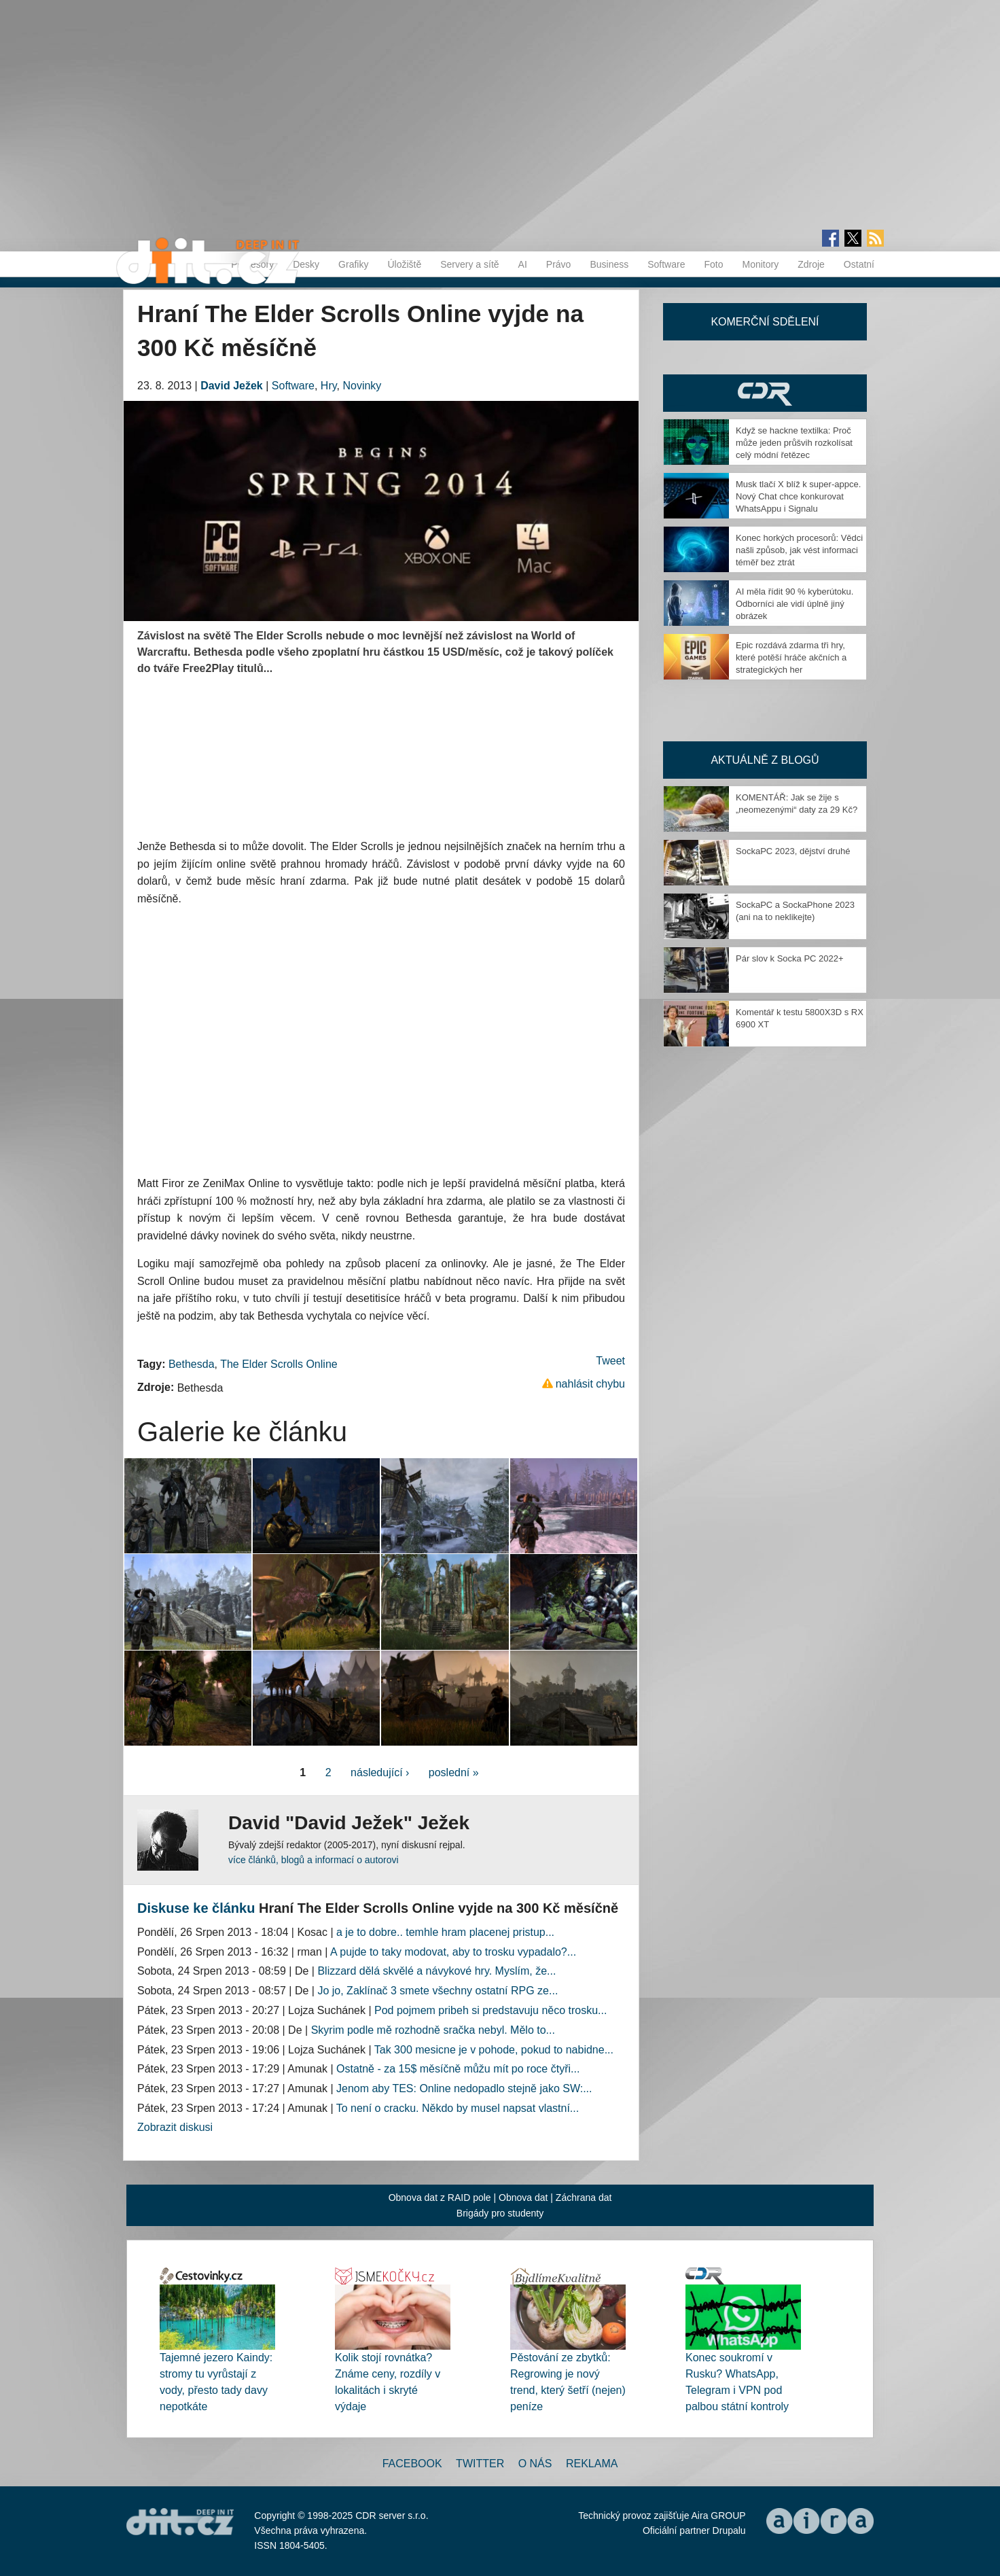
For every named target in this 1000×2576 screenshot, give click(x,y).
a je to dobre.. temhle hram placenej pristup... (445, 1932)
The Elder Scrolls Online (279, 1364)
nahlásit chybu (590, 1384)
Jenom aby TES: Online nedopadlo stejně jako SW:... (464, 2088)
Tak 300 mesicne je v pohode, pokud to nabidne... (493, 2049)
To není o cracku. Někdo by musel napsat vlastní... (457, 2108)
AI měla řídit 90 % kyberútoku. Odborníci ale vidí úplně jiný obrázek (794, 603)
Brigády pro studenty (500, 2213)
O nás (535, 2463)
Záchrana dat (584, 2197)
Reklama (592, 2463)
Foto (713, 264)
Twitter (480, 2463)
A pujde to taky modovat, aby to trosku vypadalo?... (453, 1952)
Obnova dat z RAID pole (440, 2197)
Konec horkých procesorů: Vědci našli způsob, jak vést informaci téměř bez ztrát (799, 550)
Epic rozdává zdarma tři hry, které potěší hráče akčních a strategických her (791, 657)
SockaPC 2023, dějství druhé (793, 851)
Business (609, 264)
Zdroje (811, 264)
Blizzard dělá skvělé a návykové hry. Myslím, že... (436, 1971)
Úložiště (404, 264)
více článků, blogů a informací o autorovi (313, 1859)
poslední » (454, 1772)
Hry (329, 385)
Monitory (760, 264)
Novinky (361, 385)
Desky (306, 264)
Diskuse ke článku (196, 1908)
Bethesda (191, 1364)
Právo (558, 264)
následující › (380, 1772)
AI (522, 264)
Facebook (412, 2463)
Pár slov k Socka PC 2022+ (790, 958)
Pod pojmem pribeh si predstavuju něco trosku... (490, 2010)
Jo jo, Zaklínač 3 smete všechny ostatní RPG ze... (437, 1990)
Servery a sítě (469, 264)
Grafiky (353, 264)
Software (666, 264)
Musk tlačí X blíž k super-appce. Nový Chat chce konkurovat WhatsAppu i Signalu (798, 496)
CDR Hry (765, 393)
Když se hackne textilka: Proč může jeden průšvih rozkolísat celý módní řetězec (794, 442)
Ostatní (859, 264)
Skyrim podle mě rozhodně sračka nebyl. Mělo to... (433, 2030)
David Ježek (231, 385)
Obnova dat (523, 2197)
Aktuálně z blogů (765, 760)
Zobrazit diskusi (175, 2127)
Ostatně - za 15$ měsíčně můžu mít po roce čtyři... (457, 2069)
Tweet (610, 1360)
